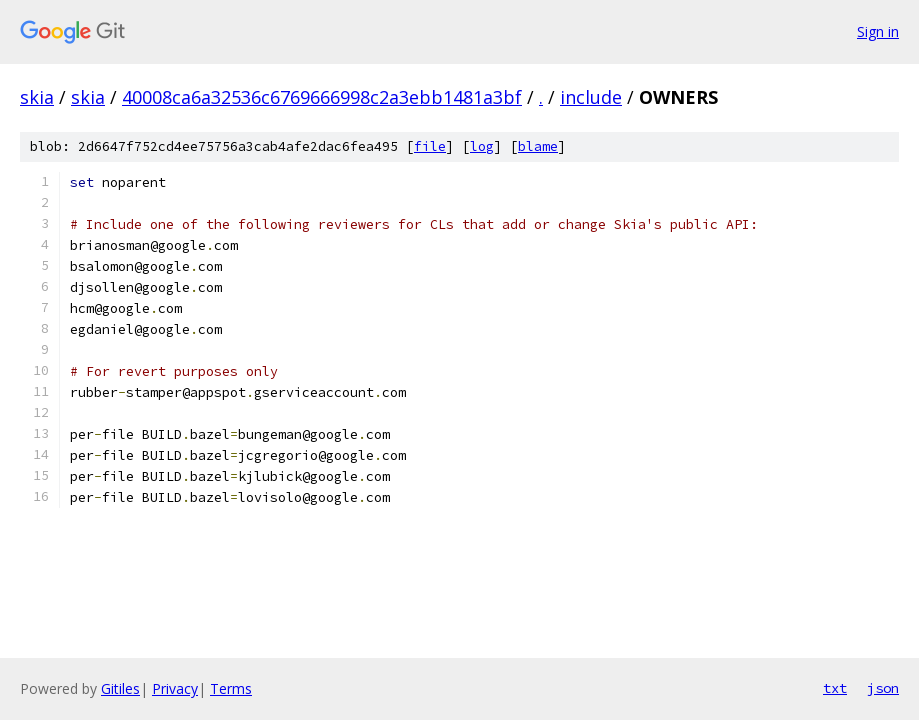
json (883, 688)
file (430, 146)
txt (835, 688)
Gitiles (120, 688)
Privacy (175, 688)
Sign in (878, 31)
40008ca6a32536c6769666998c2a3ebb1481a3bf (322, 97)
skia (37, 97)
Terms (231, 688)
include (591, 97)
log (482, 146)
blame (538, 146)
